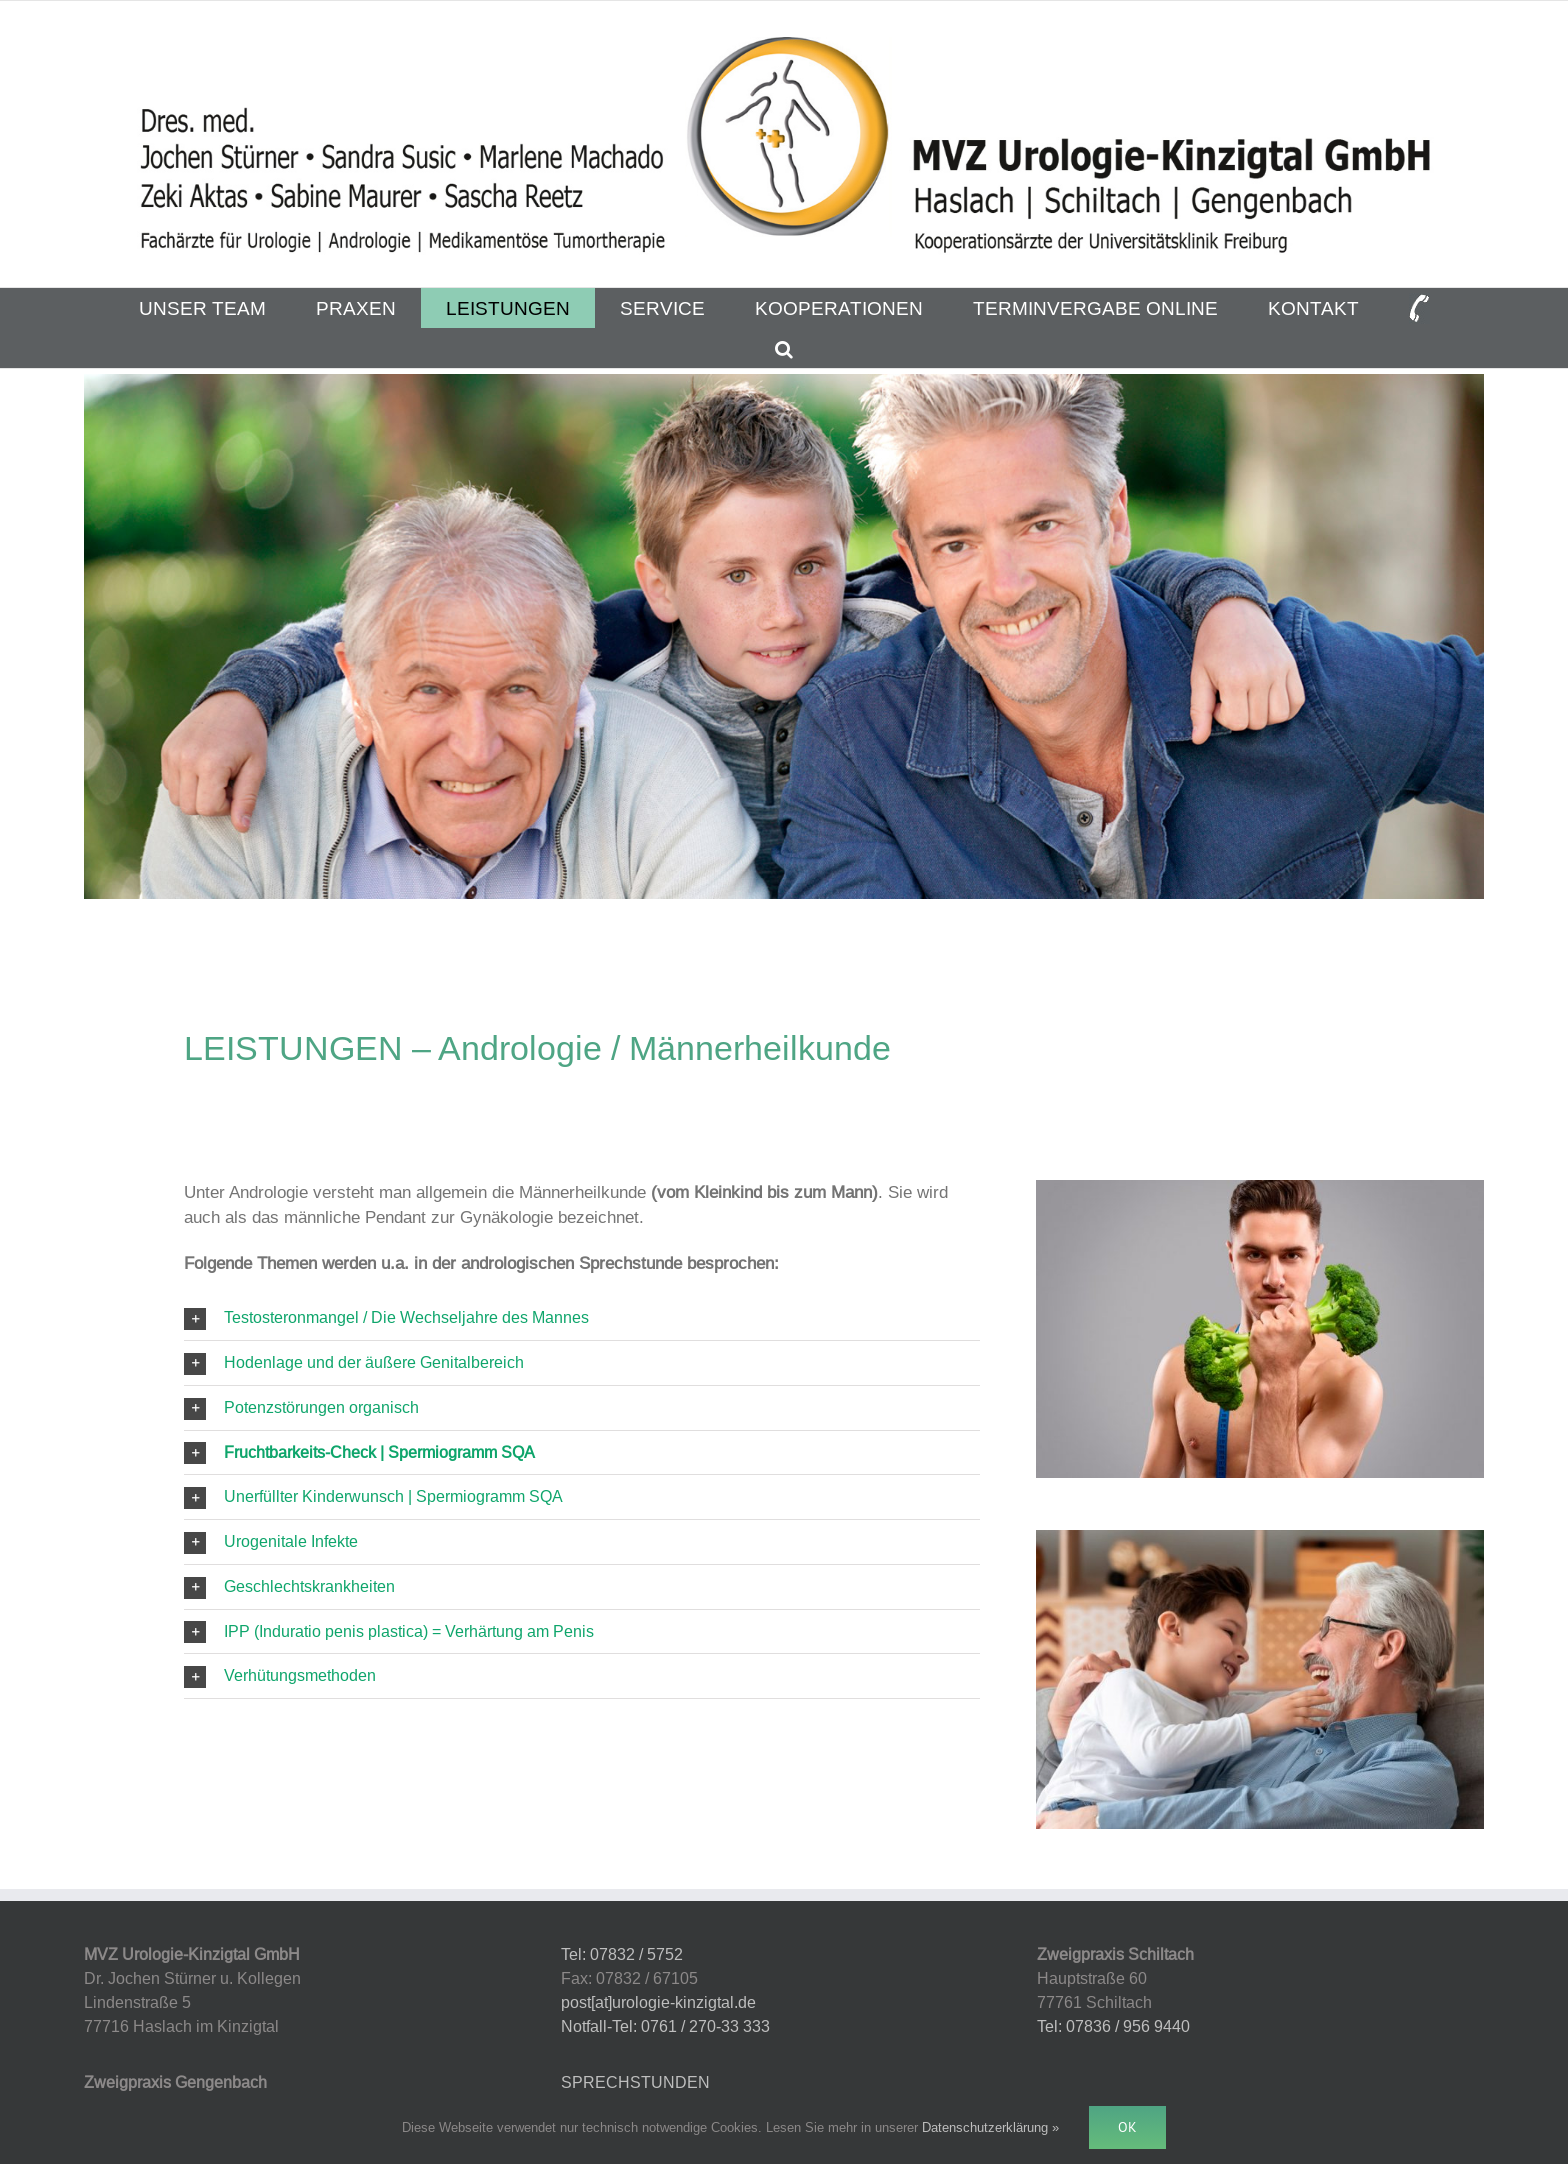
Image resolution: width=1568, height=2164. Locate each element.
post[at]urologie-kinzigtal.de (658, 2002)
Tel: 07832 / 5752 (622, 1954)
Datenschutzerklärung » (990, 2127)
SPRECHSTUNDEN (635, 2082)
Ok (1127, 2127)
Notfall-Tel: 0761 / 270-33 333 (665, 2026)
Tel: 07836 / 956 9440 (1113, 2026)
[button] (784, 348)
